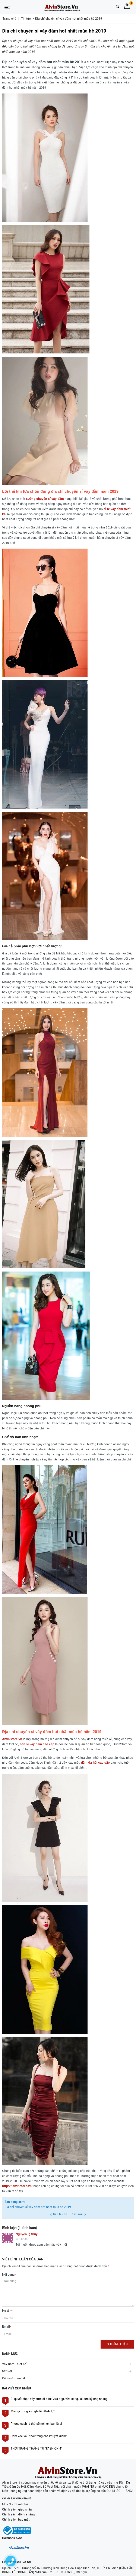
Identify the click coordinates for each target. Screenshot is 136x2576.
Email (6, 2326)
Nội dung (9, 2274)
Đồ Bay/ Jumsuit (13, 2378)
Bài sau (79, 2214)
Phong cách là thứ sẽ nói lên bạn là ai (36, 2423)
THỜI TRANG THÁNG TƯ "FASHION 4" (36, 2448)
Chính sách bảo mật (15, 2519)
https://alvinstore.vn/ (17, 2186)
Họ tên (7, 2310)
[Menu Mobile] (7, 7)
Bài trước (59, 2214)
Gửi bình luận (117, 2344)
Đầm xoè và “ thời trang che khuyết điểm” (39, 2436)
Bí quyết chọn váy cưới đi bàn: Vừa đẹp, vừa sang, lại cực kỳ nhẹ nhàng (59, 2399)
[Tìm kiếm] (117, 7)
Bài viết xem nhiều (16, 2388)
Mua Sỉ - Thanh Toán (16, 2504)
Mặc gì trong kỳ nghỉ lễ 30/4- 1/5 (33, 2411)
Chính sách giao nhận (17, 2509)
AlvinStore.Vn (19, 2548)
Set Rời (7, 2371)
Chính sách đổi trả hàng (18, 2514)
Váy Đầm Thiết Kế (14, 2364)
